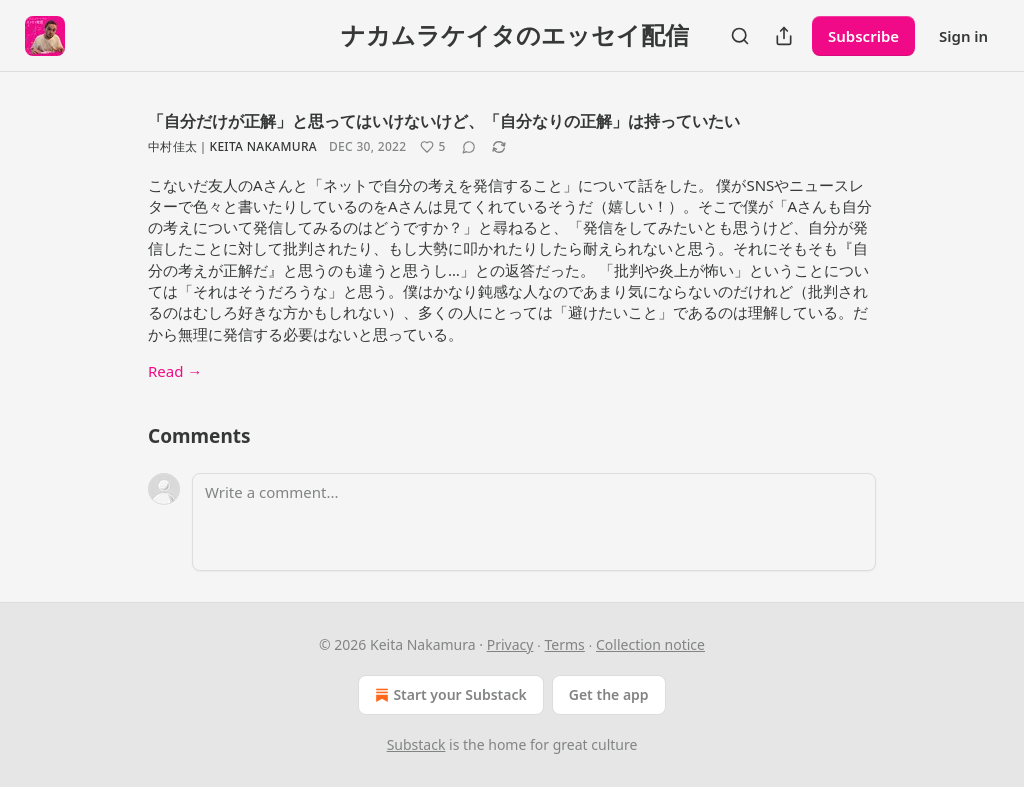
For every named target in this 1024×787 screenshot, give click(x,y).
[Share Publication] (784, 36)
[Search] (740, 36)
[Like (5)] (432, 147)
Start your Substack (448, 695)
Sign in (963, 36)
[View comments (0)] (469, 147)
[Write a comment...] (534, 522)
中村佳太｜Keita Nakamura (232, 146)
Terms (565, 644)
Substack (416, 744)
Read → (175, 371)
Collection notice (650, 644)
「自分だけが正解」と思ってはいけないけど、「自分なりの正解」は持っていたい (444, 121)
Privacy (510, 644)
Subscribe (863, 36)
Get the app (609, 694)
